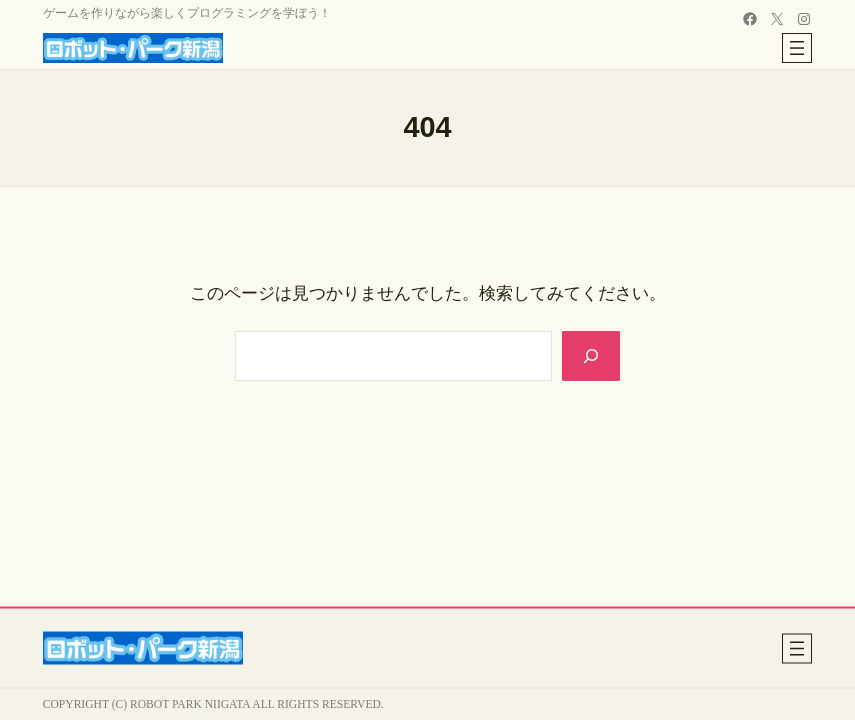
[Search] (590, 356)
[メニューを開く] (797, 48)
